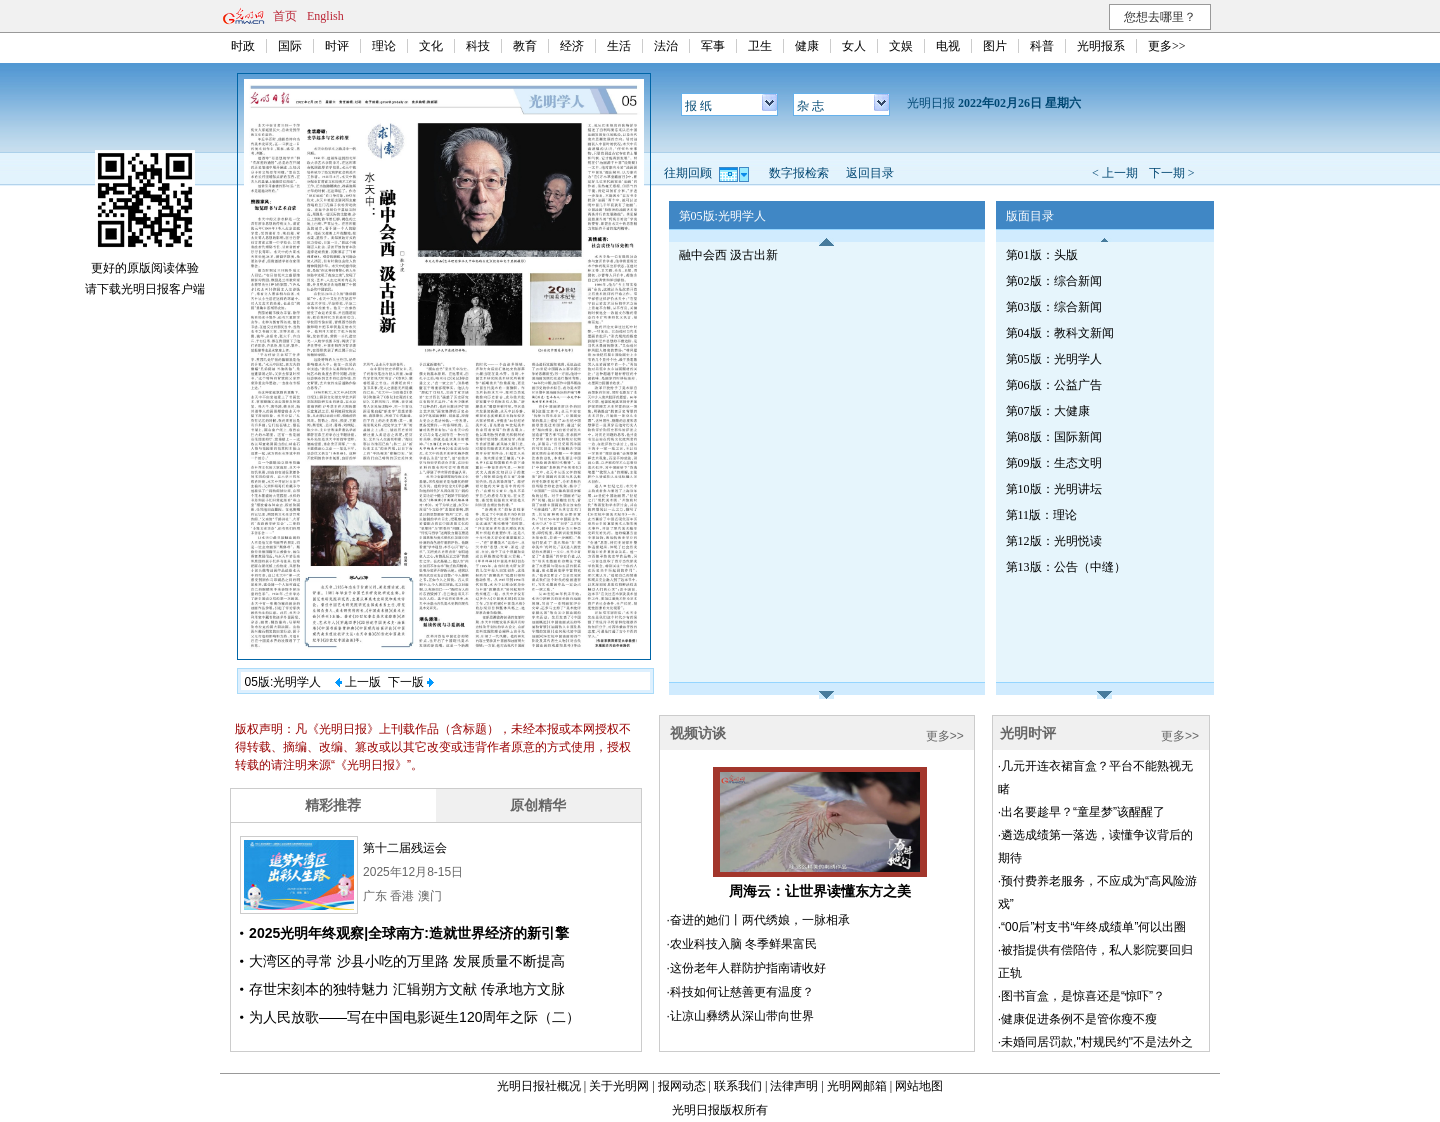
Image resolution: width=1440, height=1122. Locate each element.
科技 (478, 46)
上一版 (358, 682)
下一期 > (1172, 173)
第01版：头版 (1042, 255)
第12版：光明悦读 (1054, 541)
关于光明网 (619, 1086)
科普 (1042, 46)
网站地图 (919, 1086)
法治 (666, 46)
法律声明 (794, 1086)
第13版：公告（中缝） (1066, 567)
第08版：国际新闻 (1054, 437)
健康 (807, 46)
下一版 (411, 682)
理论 (384, 46)
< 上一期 (1115, 173)
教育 (525, 46)
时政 (243, 46)
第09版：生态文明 (1054, 463)
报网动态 (682, 1086)
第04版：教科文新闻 (1060, 333)
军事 (713, 46)
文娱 (901, 46)
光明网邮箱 (857, 1086)
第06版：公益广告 (1054, 385)
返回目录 (870, 173)
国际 (290, 46)
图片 (995, 46)
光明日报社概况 (539, 1086)
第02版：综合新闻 (1054, 281)
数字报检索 (799, 173)
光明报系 (1101, 46)
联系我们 (738, 1086)
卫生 (760, 46)
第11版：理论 (1042, 515)
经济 (572, 46)
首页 (285, 16)
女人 (854, 46)
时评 (337, 46)
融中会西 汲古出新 (728, 255)
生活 (619, 46)
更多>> (1167, 46)
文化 (431, 46)
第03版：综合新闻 (1054, 307)
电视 (948, 46)
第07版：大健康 (1048, 411)
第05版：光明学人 (1054, 359)
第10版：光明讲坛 (1054, 489)
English (325, 16)
